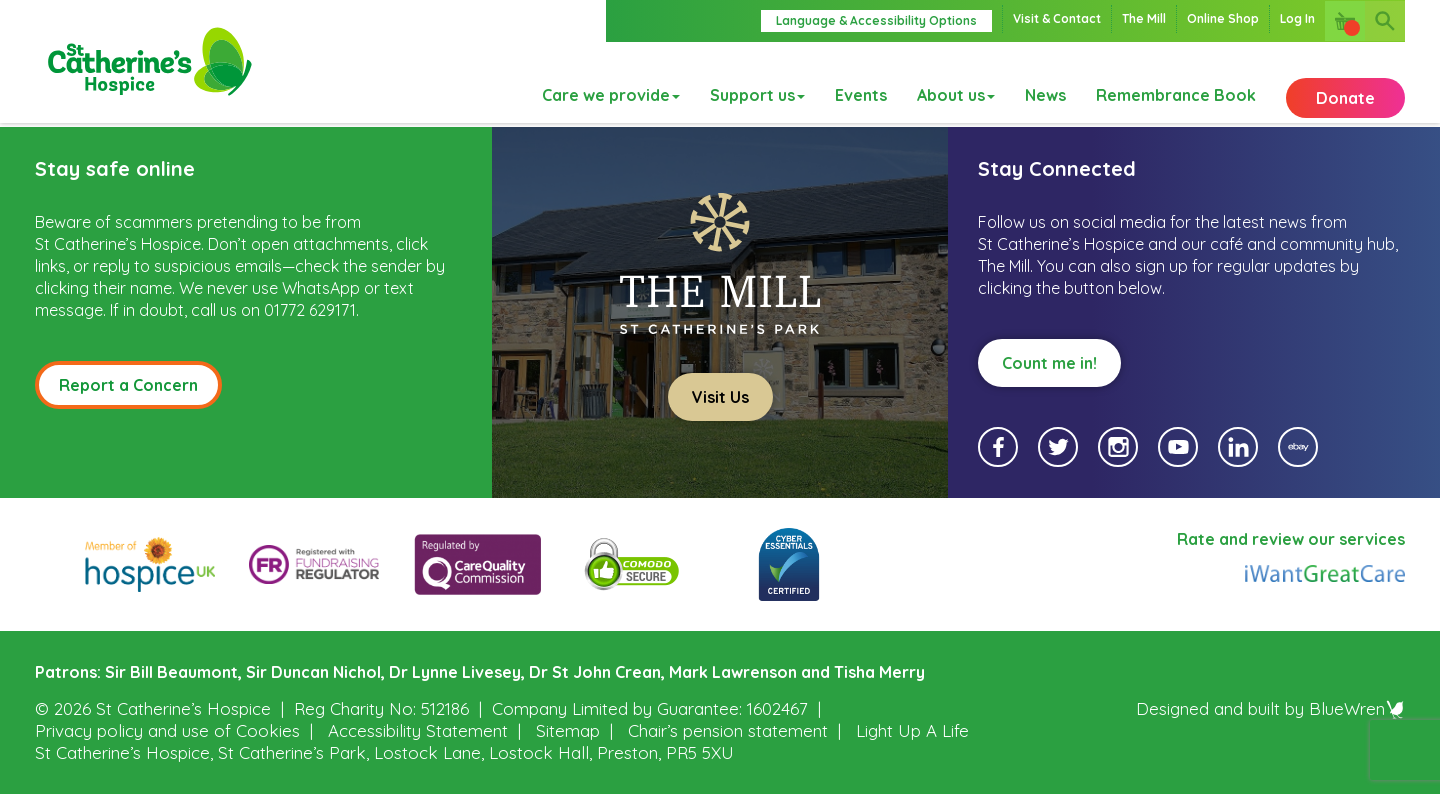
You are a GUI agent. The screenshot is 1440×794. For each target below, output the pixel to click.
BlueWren (1357, 708)
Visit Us (720, 397)
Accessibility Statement (418, 730)
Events (861, 83)
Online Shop (1223, 18)
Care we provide (611, 83)
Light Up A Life (912, 730)
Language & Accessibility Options (876, 20)
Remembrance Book (1176, 83)
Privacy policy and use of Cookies (167, 730)
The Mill (1144, 18)
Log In (1297, 18)
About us (956, 83)
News (1045, 83)
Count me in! (1049, 363)
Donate (1345, 83)
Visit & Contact (1057, 18)
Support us (757, 83)
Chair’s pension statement (728, 730)
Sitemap (568, 730)
